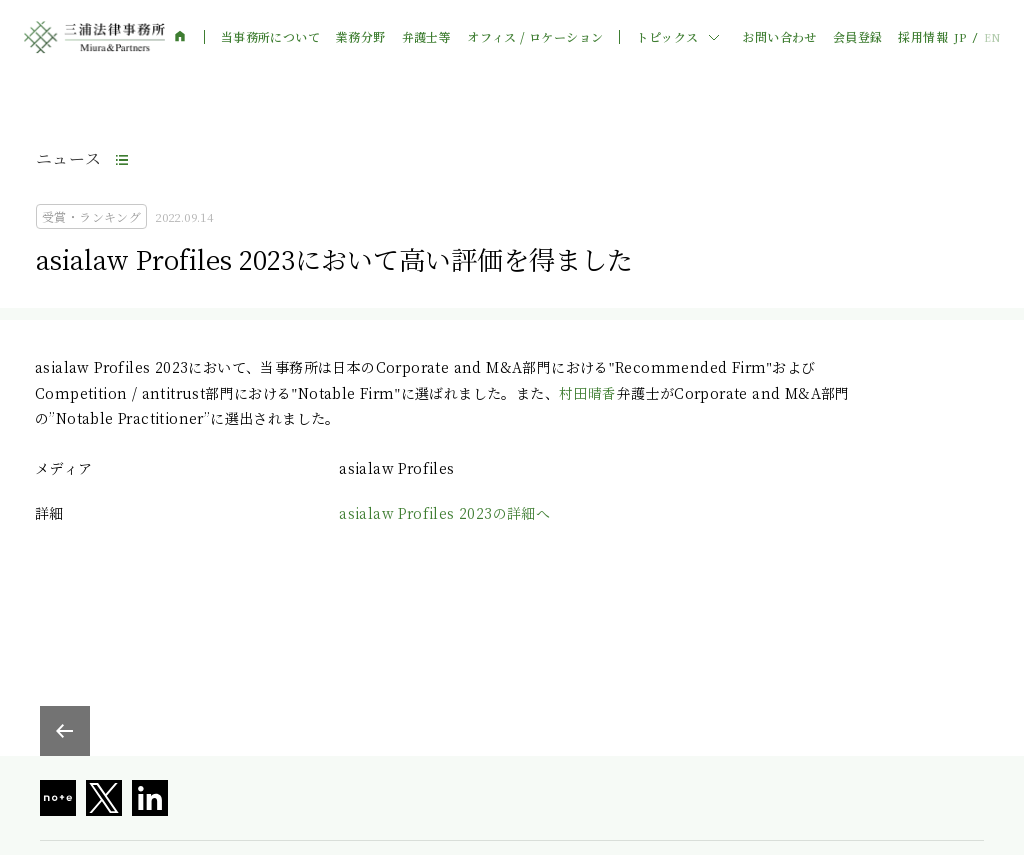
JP (960, 37)
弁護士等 (427, 37)
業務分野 (361, 37)
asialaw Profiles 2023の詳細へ (444, 513)
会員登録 (858, 37)
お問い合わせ (779, 37)
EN (992, 37)
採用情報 (923, 37)
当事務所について (270, 37)
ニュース (69, 158)
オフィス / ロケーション (535, 37)
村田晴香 (588, 393)
